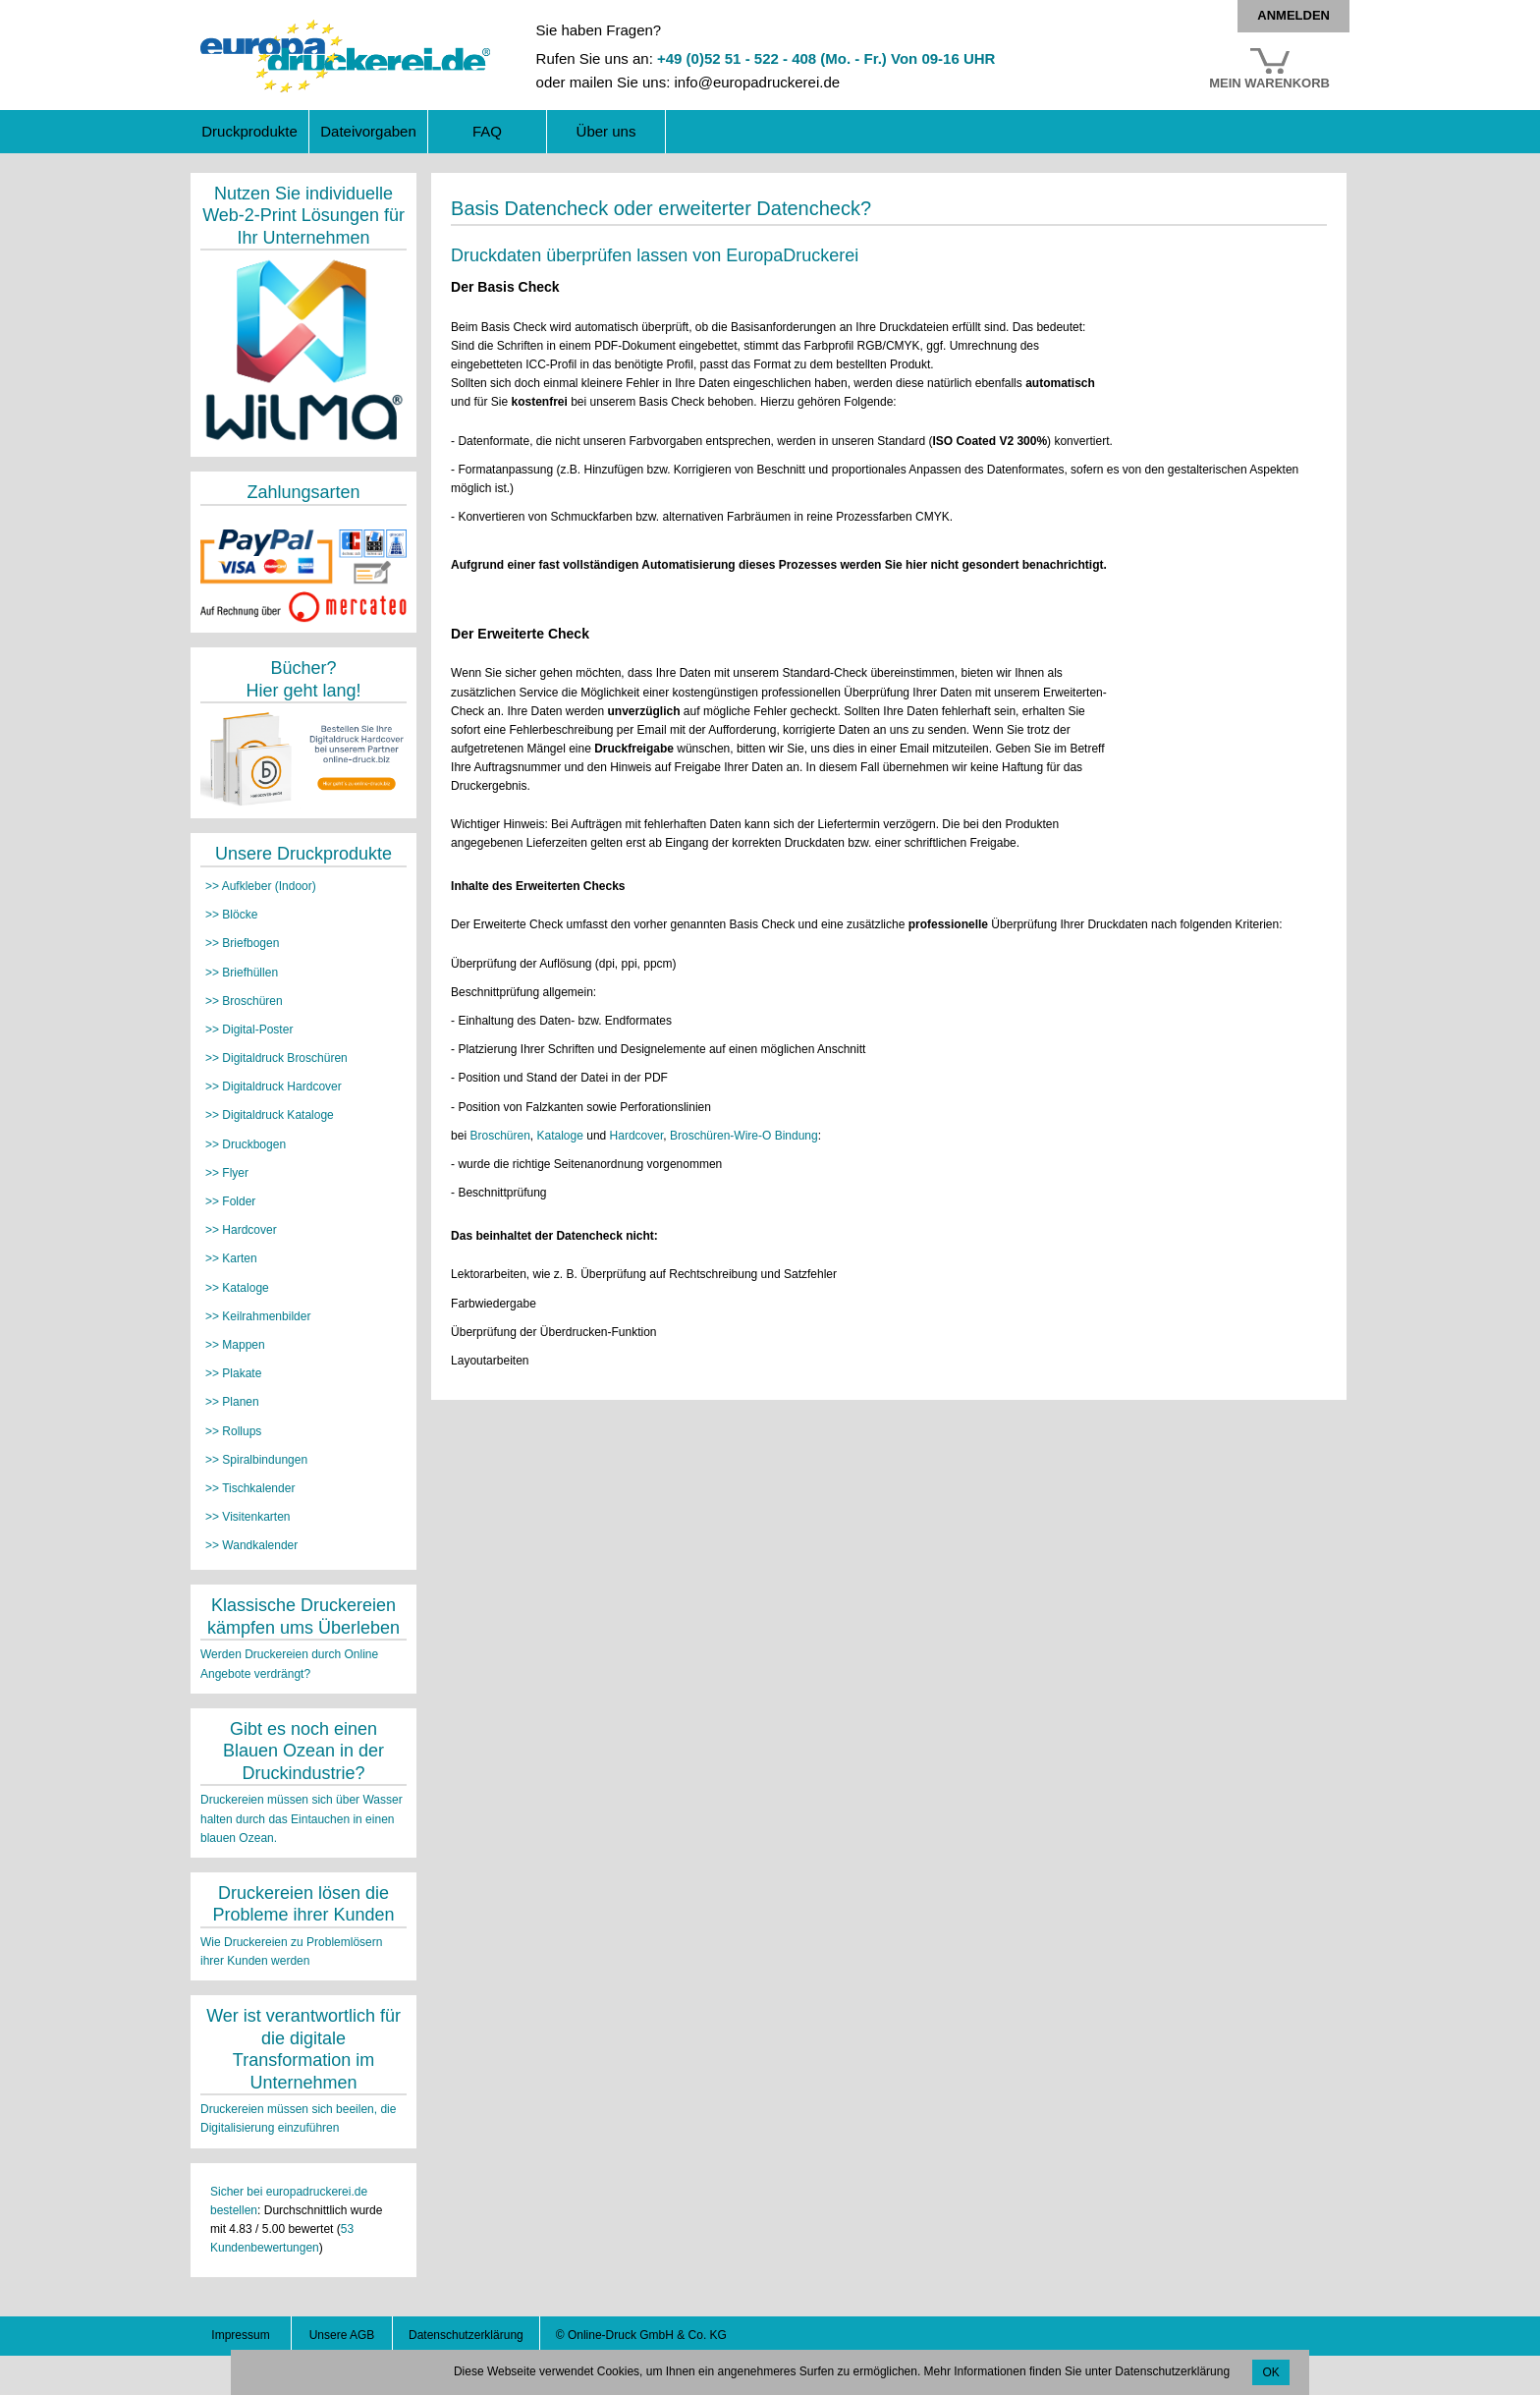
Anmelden (1293, 15)
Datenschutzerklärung (466, 2335)
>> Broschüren (244, 1001)
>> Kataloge (237, 1288)
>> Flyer (226, 1173)
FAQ (487, 131)
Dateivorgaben (368, 131)
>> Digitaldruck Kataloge (269, 1115)
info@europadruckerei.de (757, 82)
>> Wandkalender (251, 1545)
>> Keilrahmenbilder (257, 1316)
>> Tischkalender (250, 1488)
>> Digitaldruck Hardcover (273, 1086)
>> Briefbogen (242, 943)
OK (1270, 2372)
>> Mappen (235, 1345)
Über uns (606, 131)
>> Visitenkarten (248, 1517)
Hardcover (637, 1135)
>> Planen (232, 1402)
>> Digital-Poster (249, 1029)
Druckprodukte (249, 131)
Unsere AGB (342, 2335)
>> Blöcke (231, 914)
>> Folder (230, 1201)
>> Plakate (233, 1373)
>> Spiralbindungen (256, 1460)
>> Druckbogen (245, 1144)
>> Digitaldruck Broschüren (276, 1058)
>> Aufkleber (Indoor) (260, 886)
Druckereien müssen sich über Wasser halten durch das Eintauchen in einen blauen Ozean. (301, 1818)
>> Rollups (233, 1431)
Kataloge (560, 1135)
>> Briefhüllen (241, 972)
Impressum (240, 2335)
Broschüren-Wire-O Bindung (744, 1135)
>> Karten (231, 1258)
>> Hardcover (241, 1230)
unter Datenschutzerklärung (1157, 2371)
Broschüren (499, 1135)
